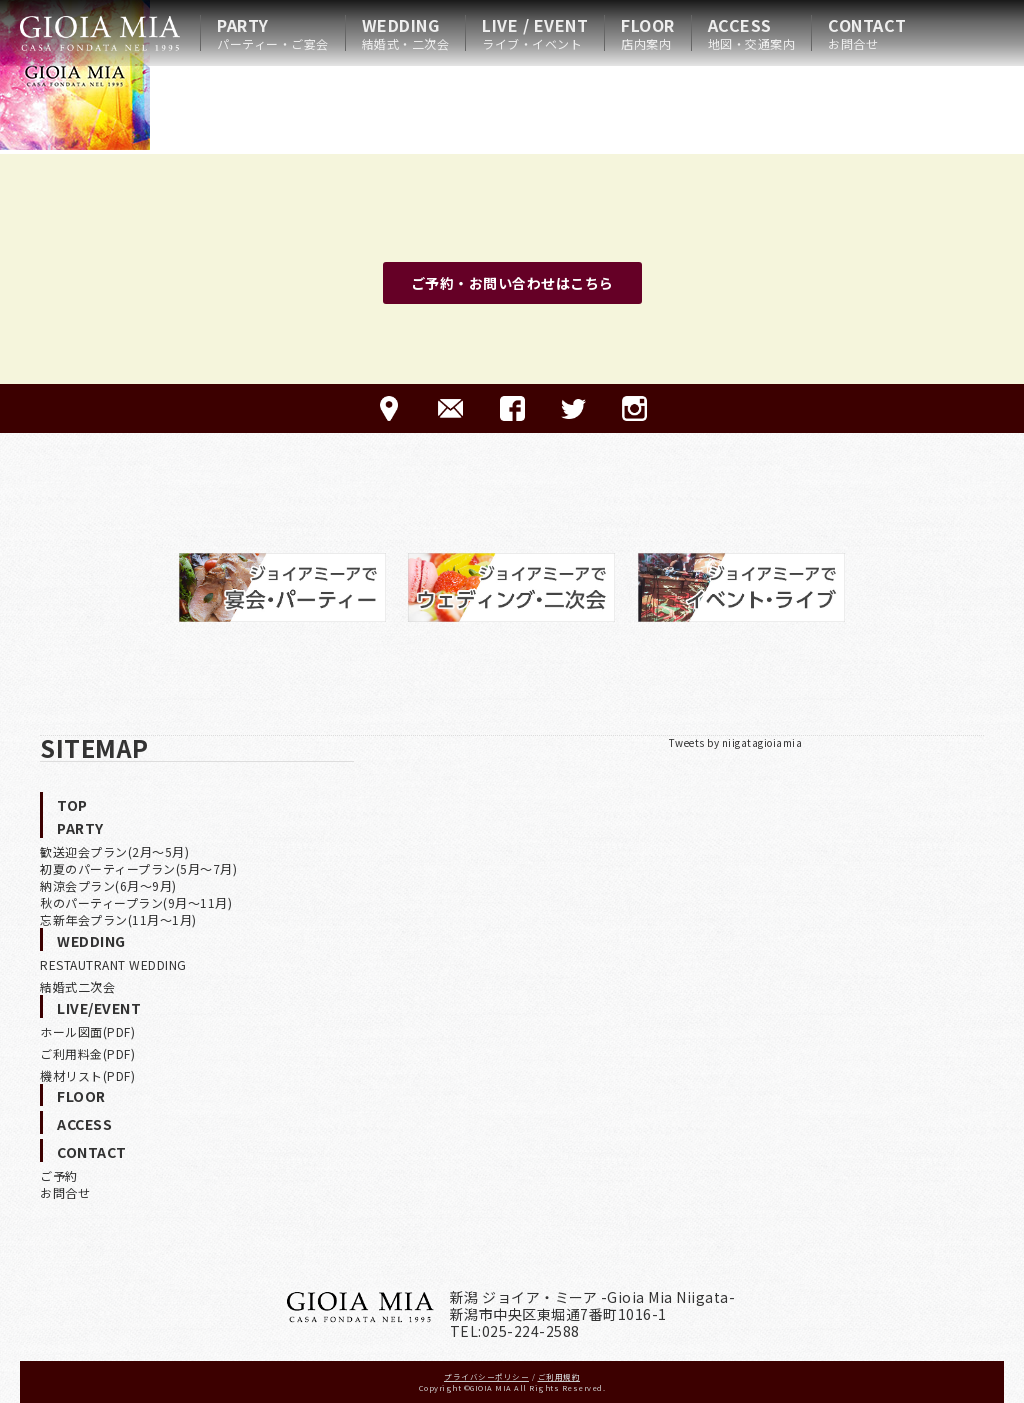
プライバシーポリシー (486, 1376)
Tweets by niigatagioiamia (736, 742)
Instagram (634, 408)
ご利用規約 (559, 1376)
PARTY (273, 33)
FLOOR (648, 33)
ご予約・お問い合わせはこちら (512, 283)
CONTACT (867, 33)
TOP (72, 805)
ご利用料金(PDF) (87, 1053)
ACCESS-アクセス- (389, 408)
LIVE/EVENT (99, 1008)
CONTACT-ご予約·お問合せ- (450, 408)
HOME (100, 33)
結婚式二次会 (77, 986)
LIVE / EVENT (535, 33)
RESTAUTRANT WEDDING (113, 964)
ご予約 (59, 1175)
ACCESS (752, 33)
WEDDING (406, 33)
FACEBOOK (512, 408)
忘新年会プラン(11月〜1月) (118, 919)
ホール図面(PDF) (87, 1031)
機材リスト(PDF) (87, 1075)
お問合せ (65, 1192)
